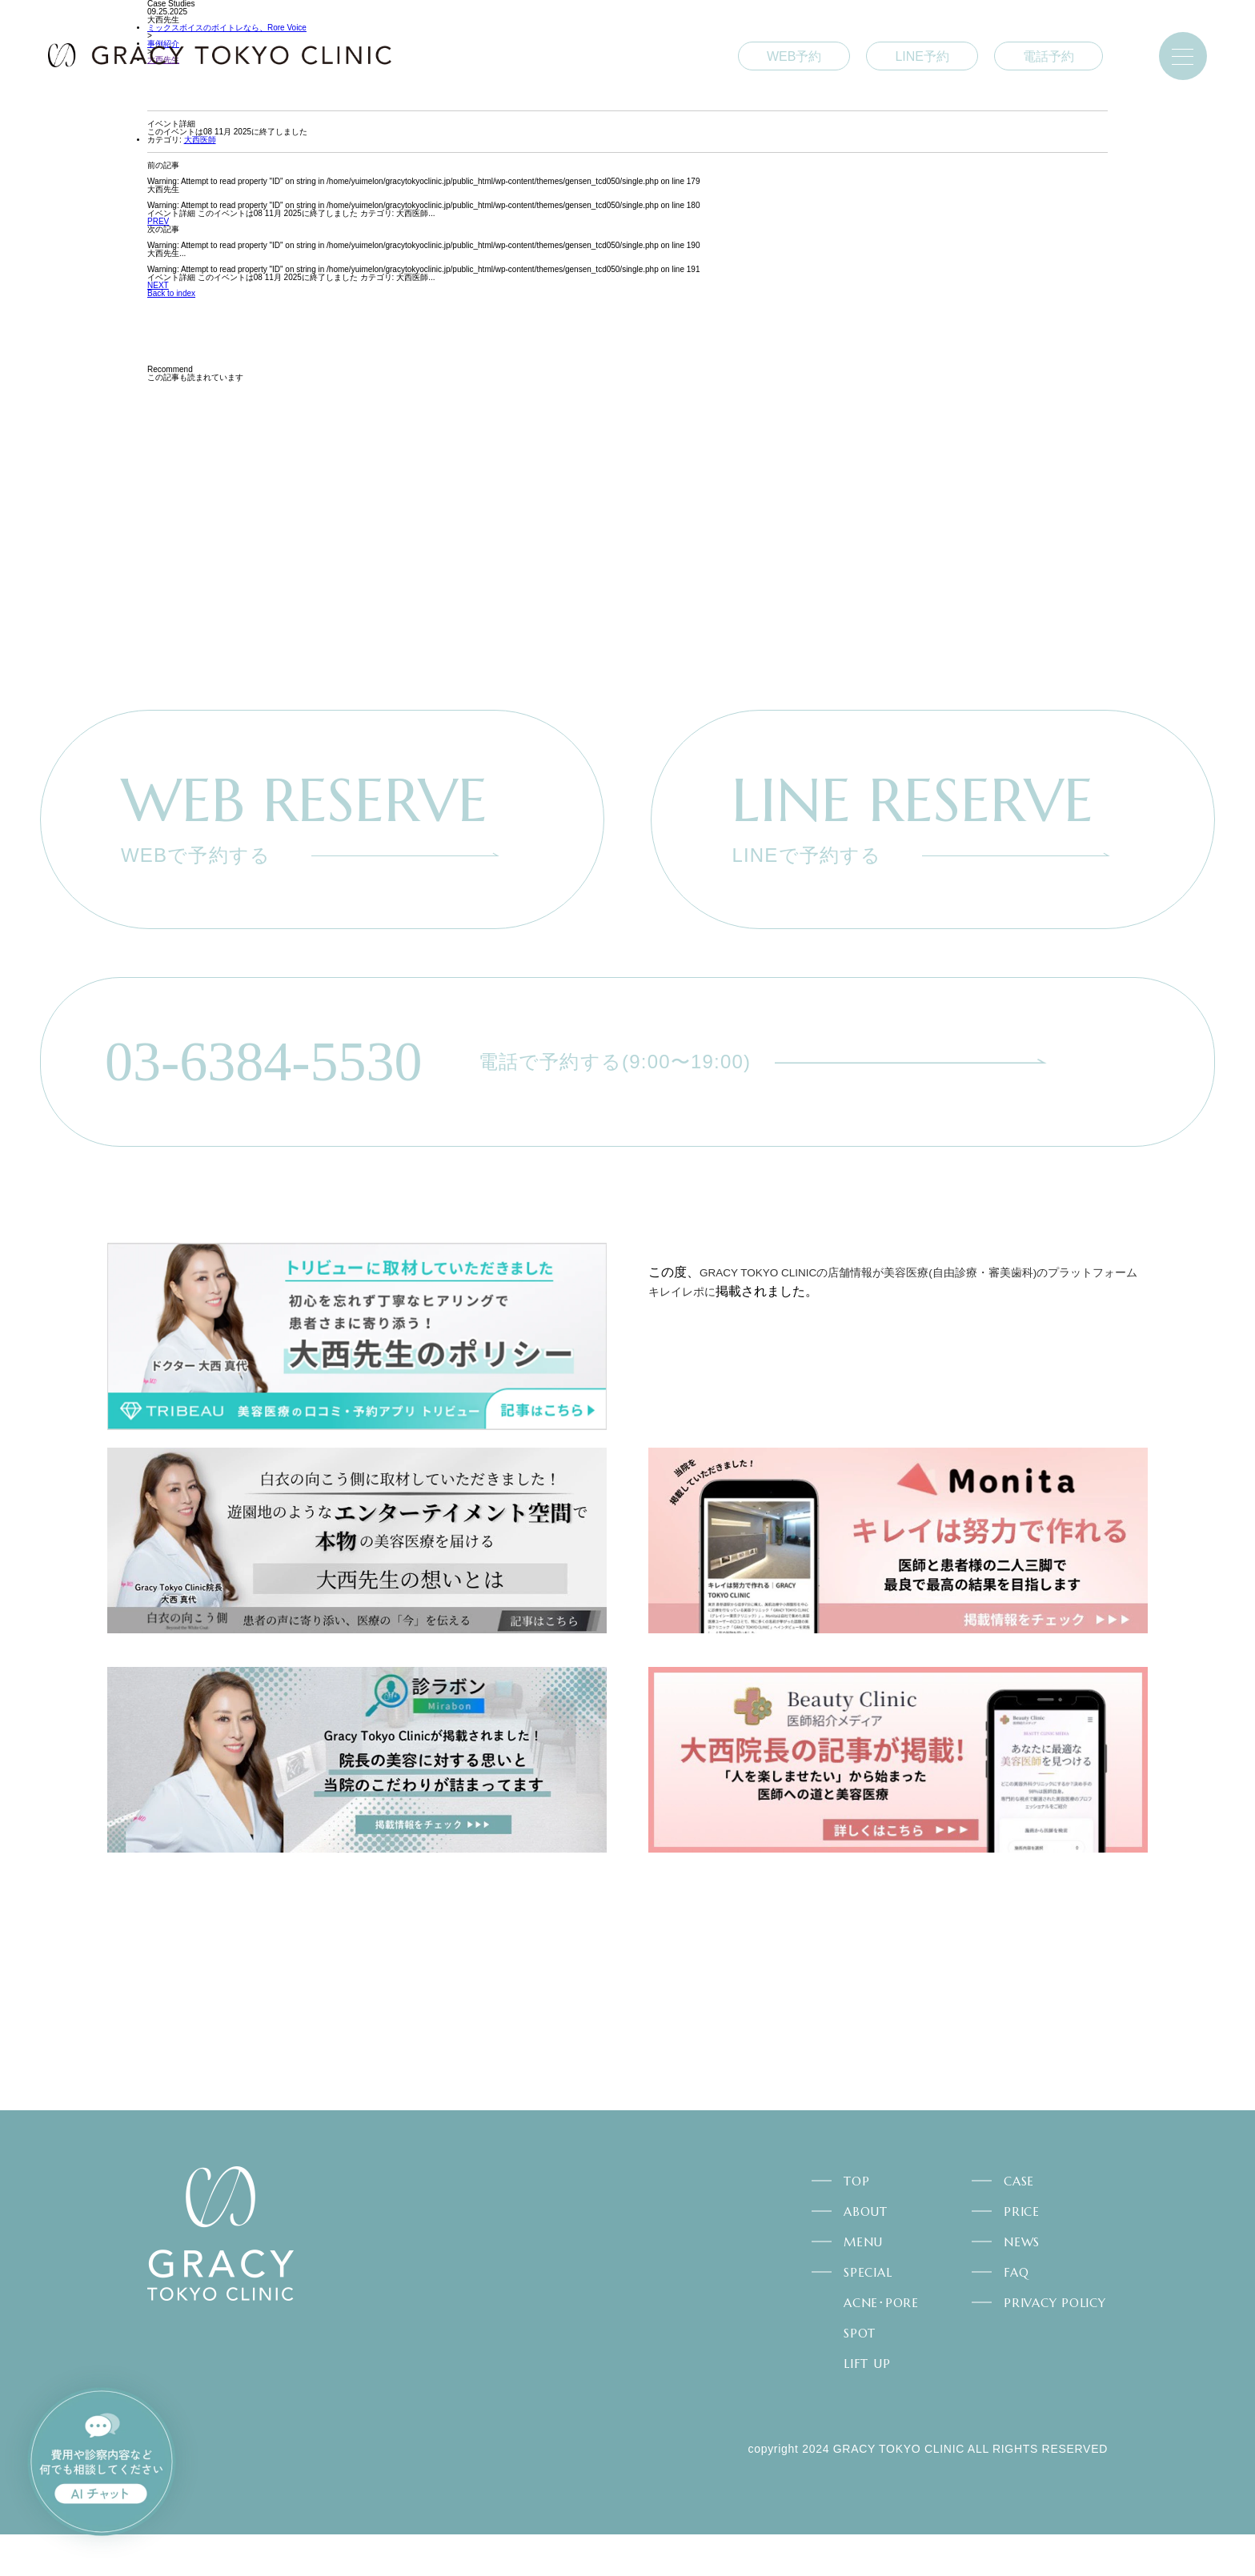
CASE (1019, 2222)
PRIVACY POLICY (1055, 2344)
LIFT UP (867, 2405)
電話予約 (1048, 56)
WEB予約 (794, 56)
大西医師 (200, 139)
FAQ (1016, 2314)
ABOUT (866, 2253)
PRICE (1022, 2253)
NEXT (158, 285)
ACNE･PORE (881, 2344)
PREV (158, 221)
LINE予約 (922, 56)
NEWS (1022, 2283)
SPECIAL (868, 2314)
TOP (856, 2222)
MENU (863, 2283)
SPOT (860, 2374)
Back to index (171, 293)
